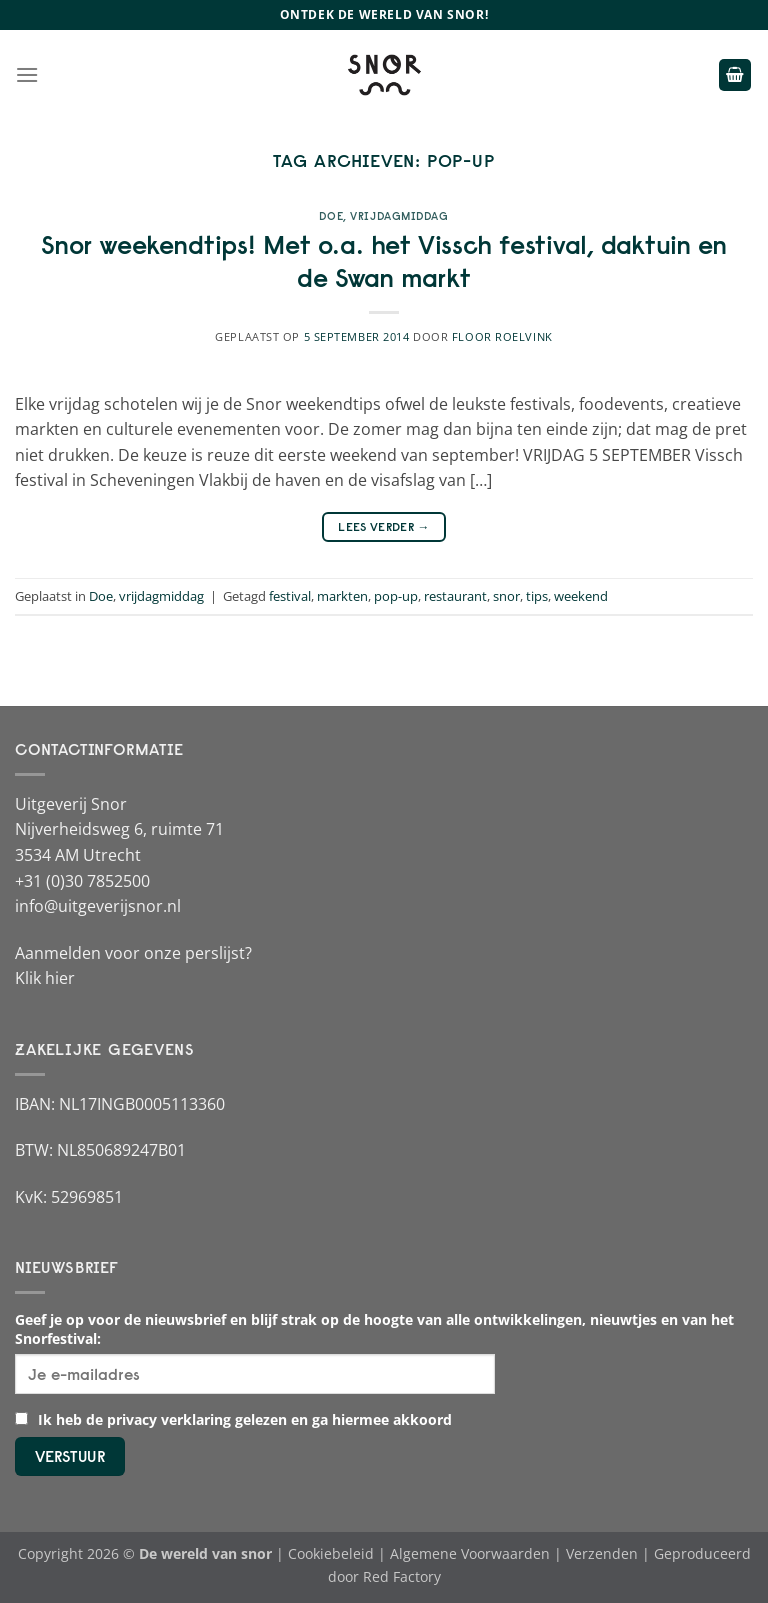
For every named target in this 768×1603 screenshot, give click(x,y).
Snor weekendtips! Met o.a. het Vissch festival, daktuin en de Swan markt (384, 261)
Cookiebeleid (331, 1553)
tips (537, 596)
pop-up (396, 596)
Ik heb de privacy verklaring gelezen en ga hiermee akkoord (233, 1419)
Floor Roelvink (502, 336)
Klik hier (45, 978)
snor (506, 596)
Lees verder (384, 526)
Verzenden (602, 1553)
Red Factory (402, 1576)
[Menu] (27, 74)
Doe (331, 216)
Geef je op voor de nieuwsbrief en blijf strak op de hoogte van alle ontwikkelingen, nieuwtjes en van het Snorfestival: (374, 1329)
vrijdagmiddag (399, 216)
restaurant (455, 596)
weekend (581, 596)
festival (290, 596)
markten (342, 596)
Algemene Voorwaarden (470, 1553)
